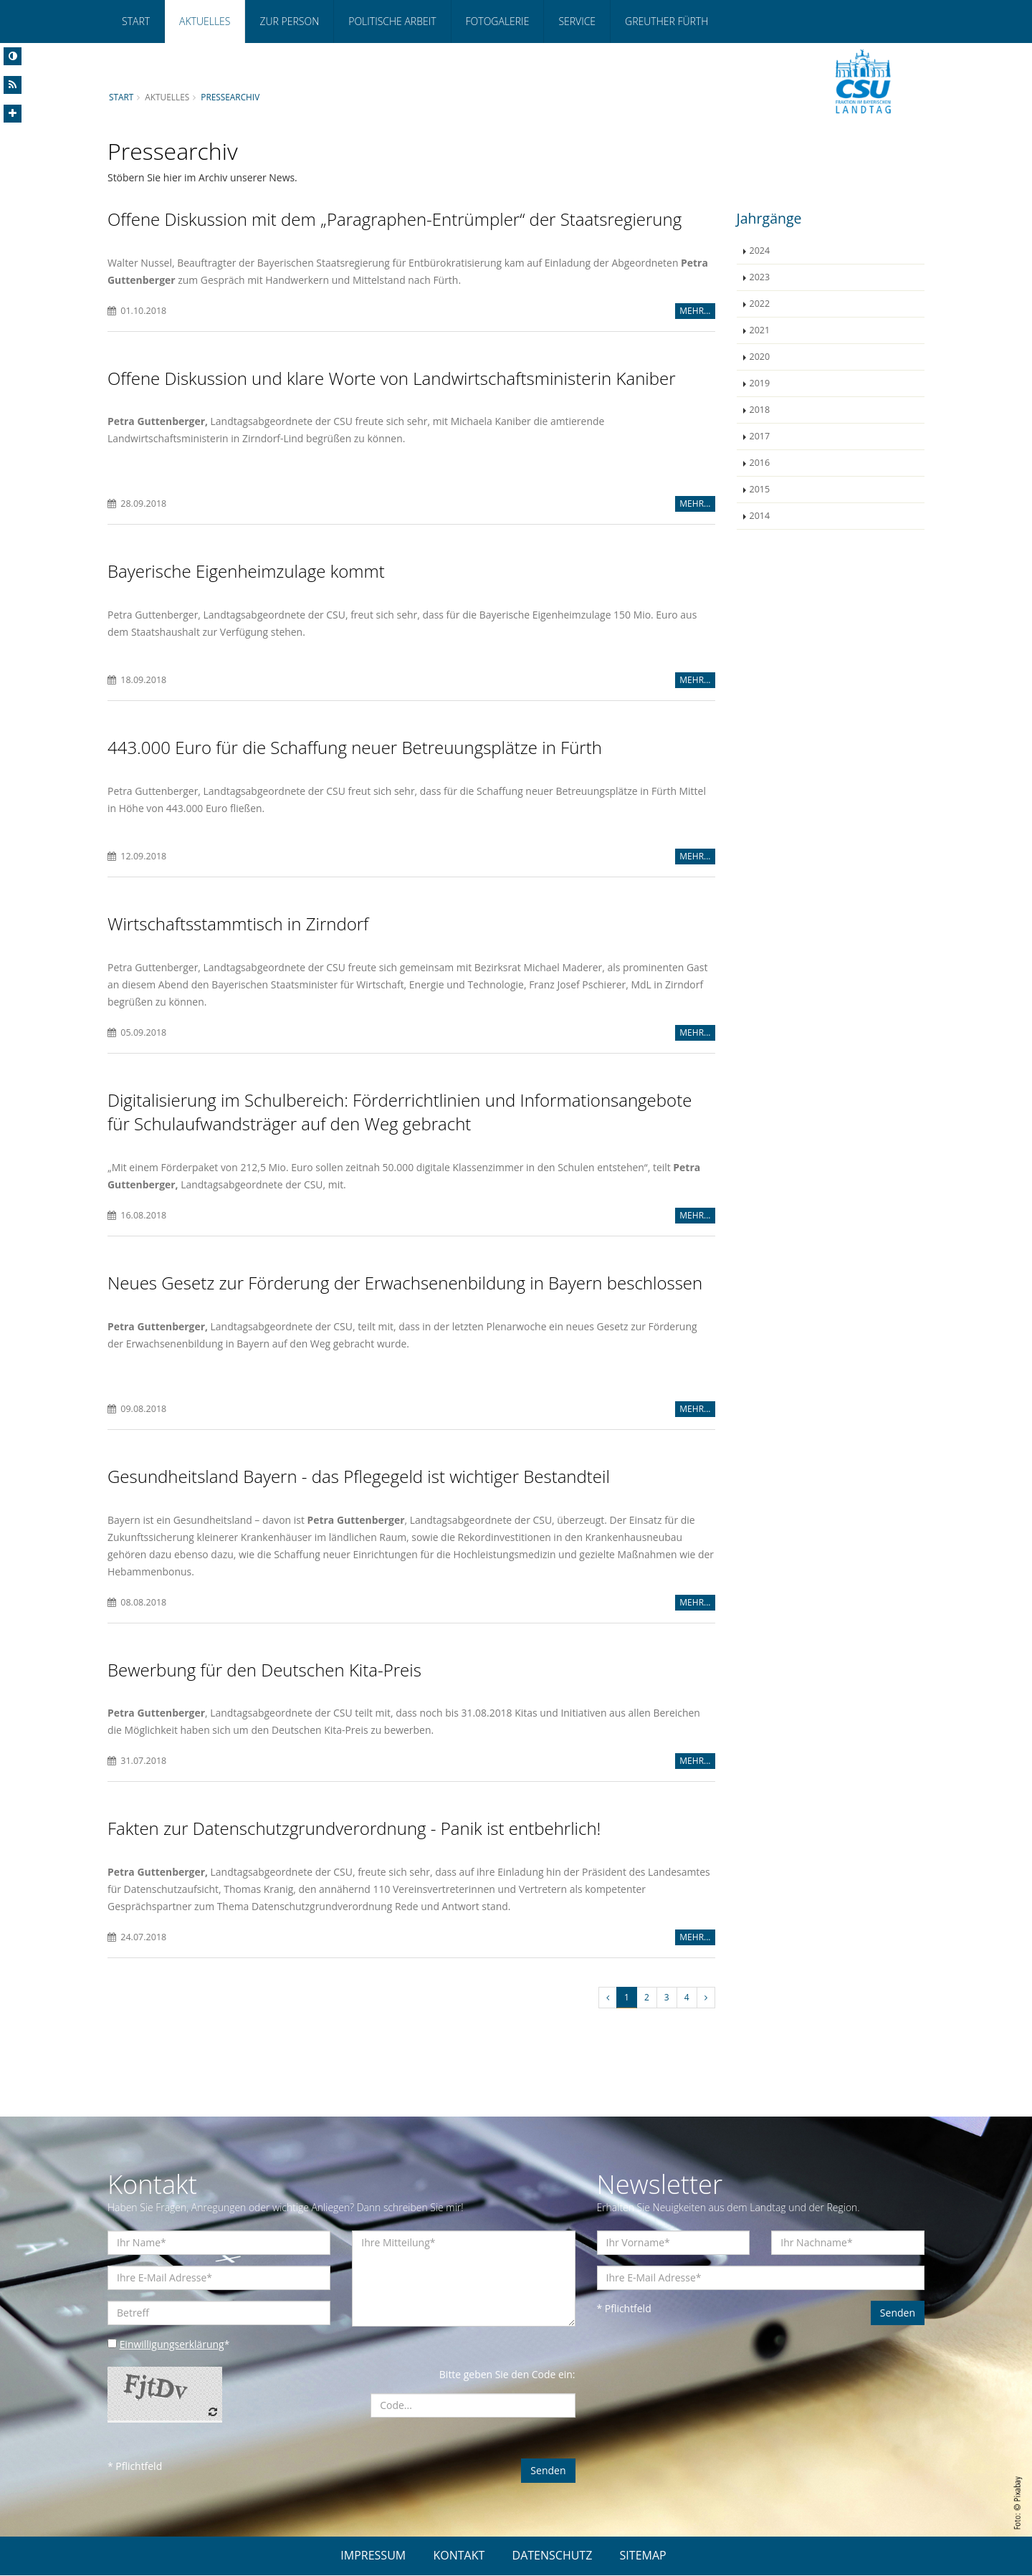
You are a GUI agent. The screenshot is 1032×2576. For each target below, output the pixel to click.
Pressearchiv (230, 96)
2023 (760, 277)
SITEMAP (643, 2556)
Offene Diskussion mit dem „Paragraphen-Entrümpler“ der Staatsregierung (395, 219)
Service (577, 21)
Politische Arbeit (392, 21)
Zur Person (289, 21)
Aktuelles (204, 21)
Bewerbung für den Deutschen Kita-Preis (264, 1670)
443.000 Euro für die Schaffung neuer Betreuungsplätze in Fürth (355, 747)
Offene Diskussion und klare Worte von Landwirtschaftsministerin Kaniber (392, 378)
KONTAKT (458, 2556)
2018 (760, 410)
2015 (760, 489)
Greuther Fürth (666, 21)
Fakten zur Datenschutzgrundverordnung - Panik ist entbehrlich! (354, 1829)
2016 (760, 463)
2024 (760, 250)
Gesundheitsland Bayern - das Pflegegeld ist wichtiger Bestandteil (359, 1477)
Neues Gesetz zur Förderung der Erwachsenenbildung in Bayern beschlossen (405, 1283)
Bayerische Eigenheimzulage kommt (246, 571)
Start (136, 21)
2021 (760, 330)
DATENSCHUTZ (552, 2556)
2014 (760, 516)
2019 (760, 383)
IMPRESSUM (373, 2556)
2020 (760, 356)
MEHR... (694, 311)
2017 (760, 436)
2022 (760, 303)
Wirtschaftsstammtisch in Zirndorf (238, 923)
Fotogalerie (498, 21)
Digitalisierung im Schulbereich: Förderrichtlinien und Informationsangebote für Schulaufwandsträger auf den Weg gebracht (400, 1112)
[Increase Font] (13, 114)
